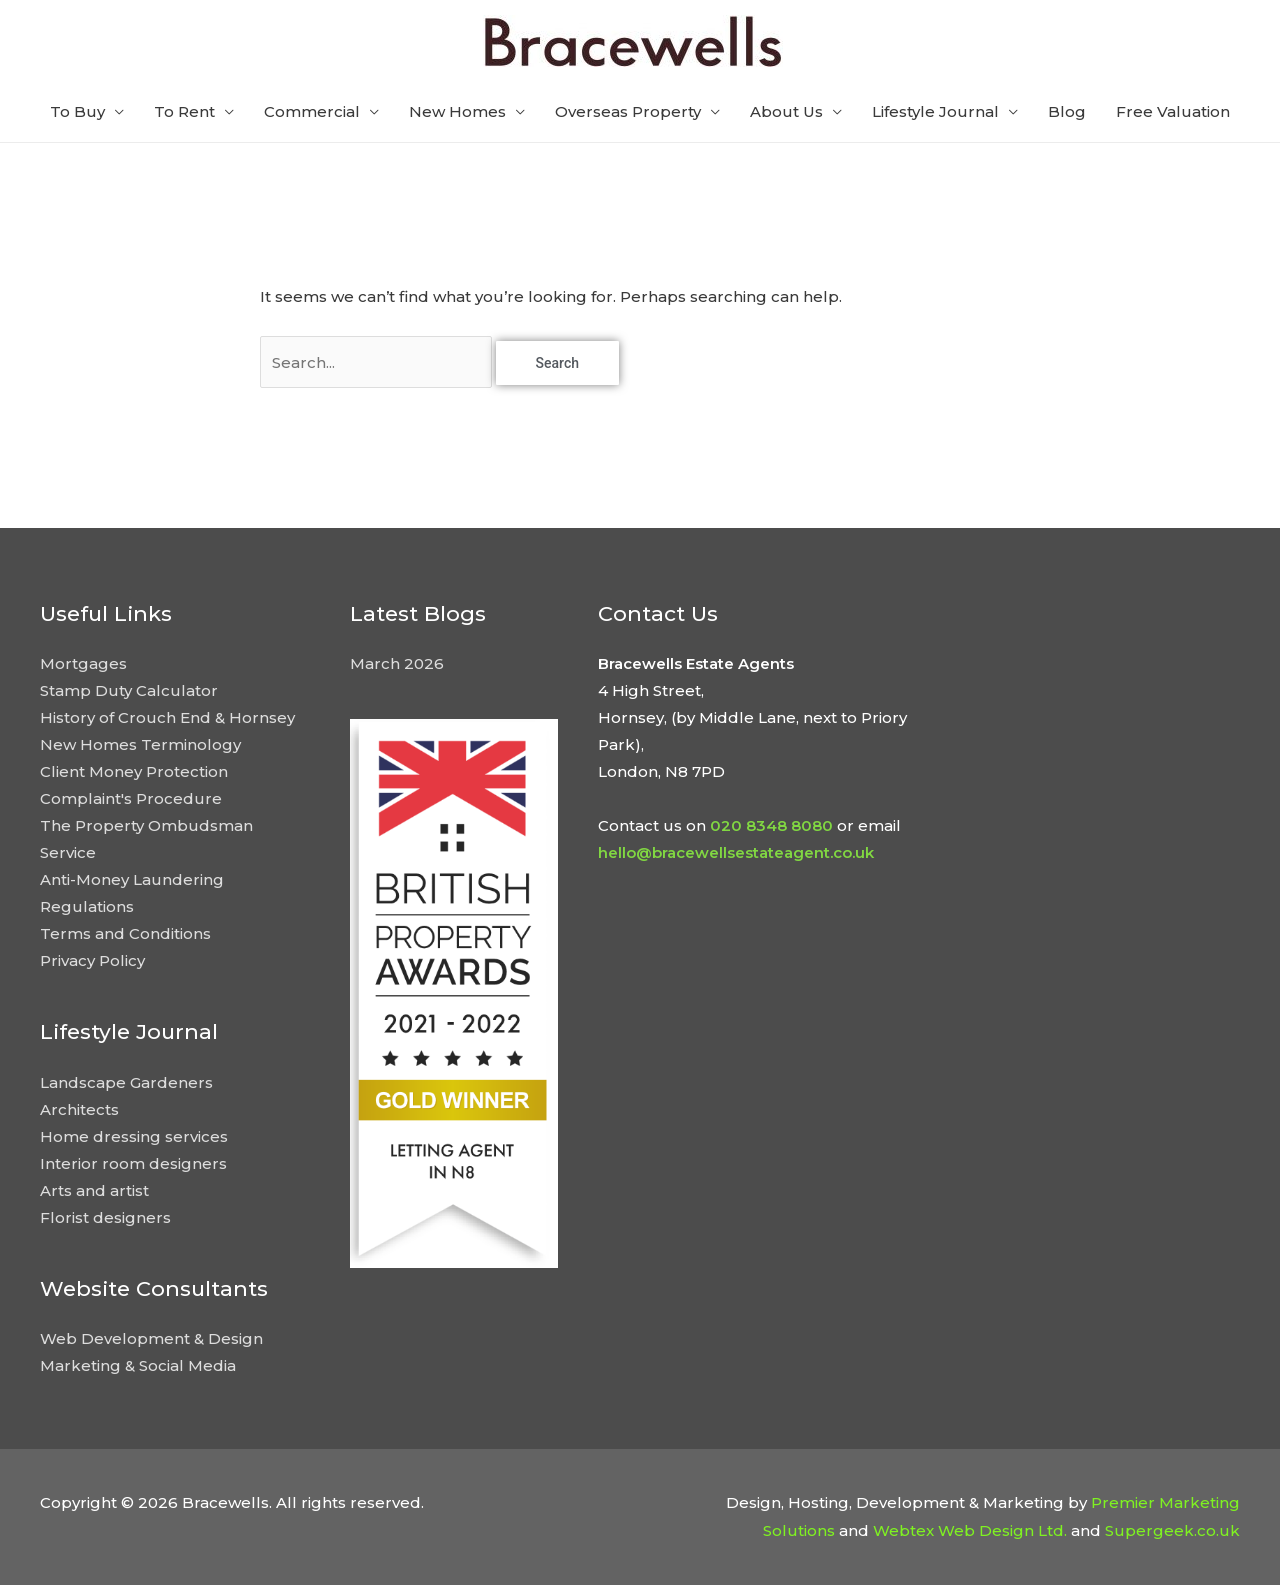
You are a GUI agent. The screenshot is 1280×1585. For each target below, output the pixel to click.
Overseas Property (628, 111)
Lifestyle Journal (935, 111)
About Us (786, 111)
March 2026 (397, 663)
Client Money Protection (134, 771)
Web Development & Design (151, 1338)
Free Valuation (1173, 111)
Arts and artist (94, 1190)
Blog (1067, 111)
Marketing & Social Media (138, 1365)
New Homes (457, 111)
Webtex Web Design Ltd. (970, 1530)
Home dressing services (134, 1136)
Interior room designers (133, 1163)
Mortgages (83, 663)
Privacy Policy (92, 960)
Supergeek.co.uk (1172, 1530)
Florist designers (105, 1217)
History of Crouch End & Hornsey (167, 717)
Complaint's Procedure (131, 798)
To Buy (77, 111)
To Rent (184, 111)
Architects (79, 1109)
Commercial (312, 111)
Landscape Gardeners (126, 1082)
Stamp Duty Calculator (129, 690)
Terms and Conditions (125, 933)
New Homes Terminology (140, 744)
